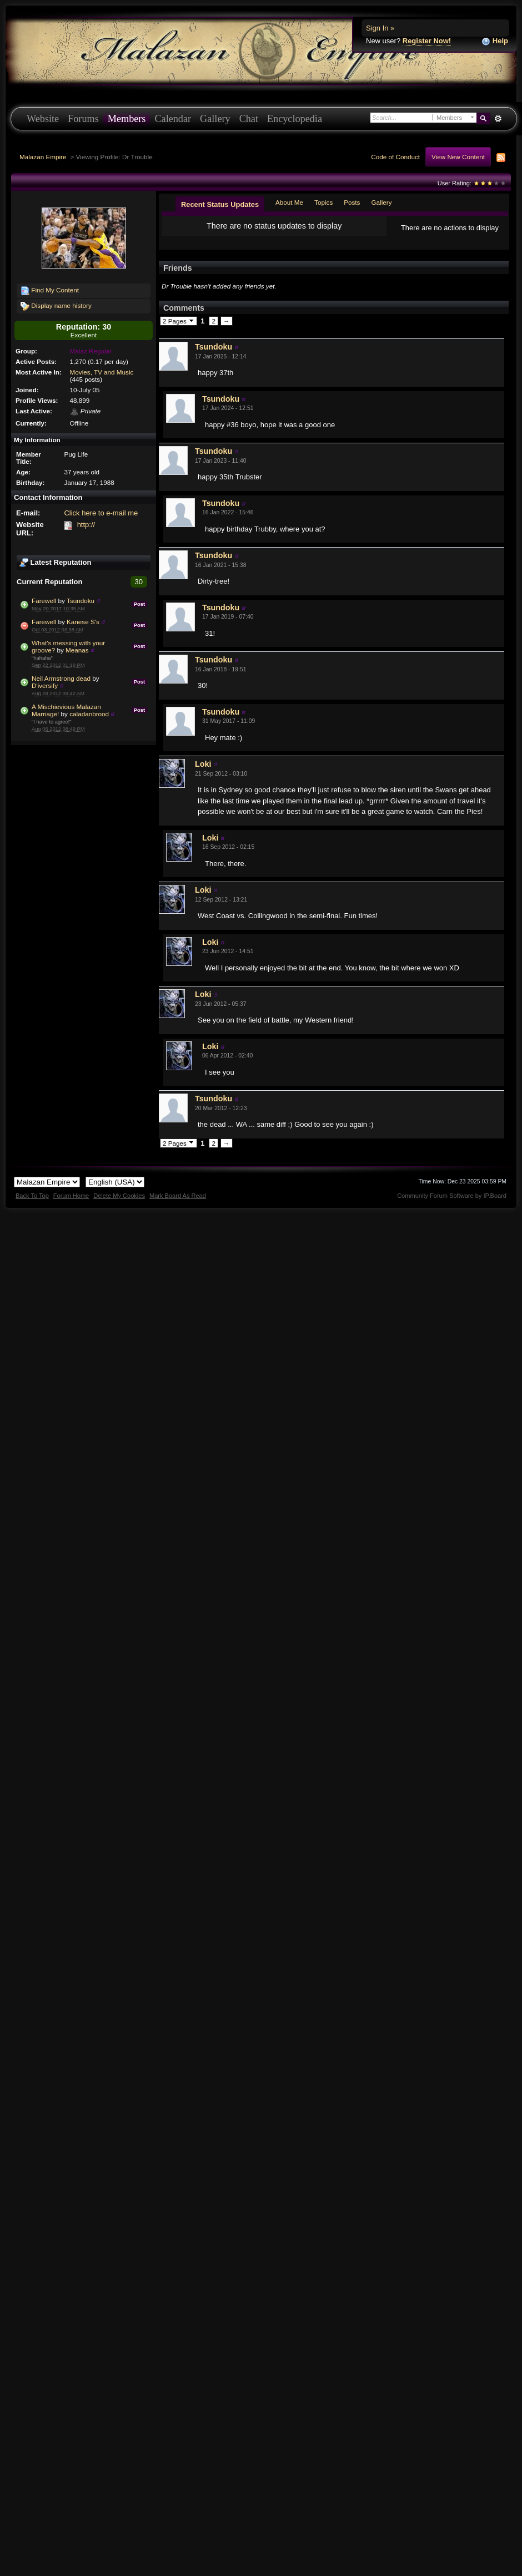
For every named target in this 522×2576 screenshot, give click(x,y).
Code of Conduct (395, 156)
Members (127, 118)
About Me (289, 202)
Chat (248, 118)
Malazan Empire (42, 156)
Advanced (498, 118)
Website (43, 118)
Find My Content (50, 290)
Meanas (77, 650)
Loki (203, 772)
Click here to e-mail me (101, 513)
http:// (86, 524)
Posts (352, 202)
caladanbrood (89, 713)
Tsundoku (80, 600)
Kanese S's (83, 621)
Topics (323, 202)
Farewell (44, 600)
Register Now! (427, 41)
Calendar (172, 118)
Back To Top (32, 1204)
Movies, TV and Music (102, 372)
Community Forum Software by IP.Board (451, 1204)
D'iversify (45, 685)
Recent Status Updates (220, 204)
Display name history (56, 306)
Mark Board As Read (177, 1204)
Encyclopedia (294, 118)
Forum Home (71, 1204)
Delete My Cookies (119, 1204)
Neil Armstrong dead (61, 678)
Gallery (215, 118)
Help (494, 41)
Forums (83, 118)
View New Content (458, 156)
